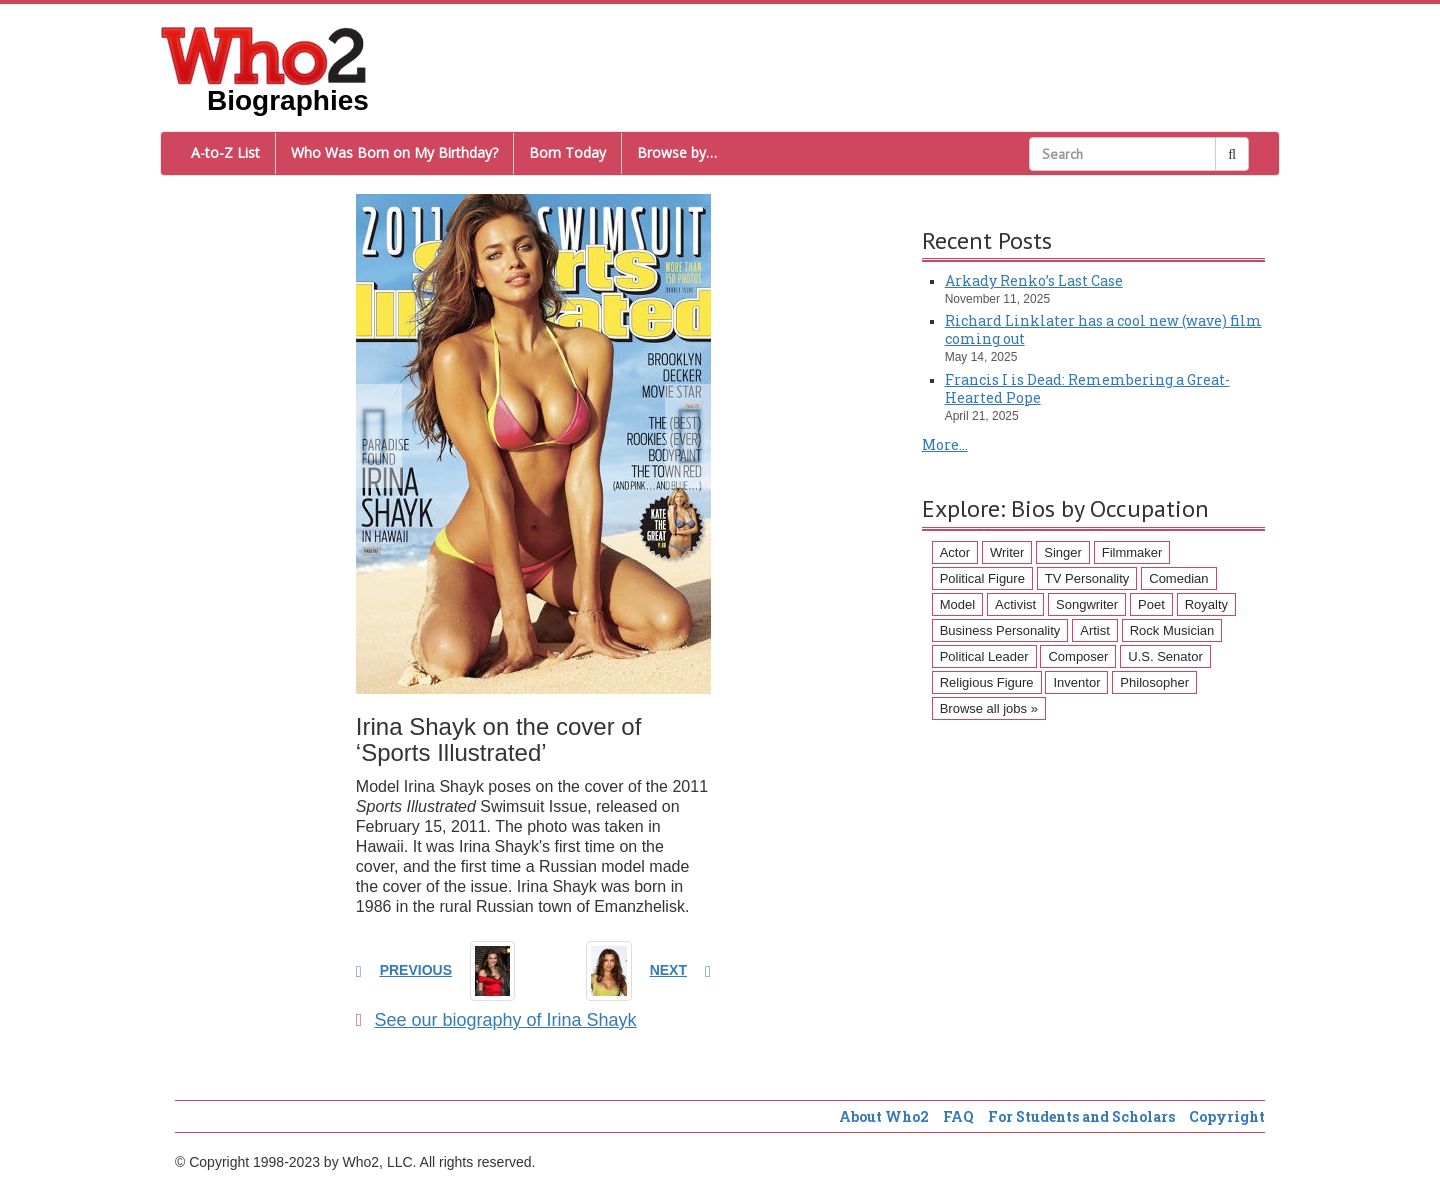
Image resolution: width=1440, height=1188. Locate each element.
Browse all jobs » (989, 708)
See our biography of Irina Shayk (496, 1020)
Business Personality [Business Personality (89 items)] (1000, 630)
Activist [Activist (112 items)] (1015, 604)
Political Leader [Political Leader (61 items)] (984, 656)
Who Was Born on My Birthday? (394, 152)
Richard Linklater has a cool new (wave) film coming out (1103, 329)
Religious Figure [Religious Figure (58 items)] (987, 682)
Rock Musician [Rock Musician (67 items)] (1172, 630)
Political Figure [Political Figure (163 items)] (982, 578)
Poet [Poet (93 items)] (1151, 604)
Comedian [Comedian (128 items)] (1178, 578)
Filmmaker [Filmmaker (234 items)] (1132, 552)
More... (945, 444)
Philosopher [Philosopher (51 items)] (1154, 682)
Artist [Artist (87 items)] (1095, 630)
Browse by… (677, 152)
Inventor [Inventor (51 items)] (1076, 682)
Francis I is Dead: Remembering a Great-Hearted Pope (1087, 388)
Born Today (567, 152)
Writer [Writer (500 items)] (1007, 552)
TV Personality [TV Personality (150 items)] (1087, 578)
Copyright (1227, 1116)
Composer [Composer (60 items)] (1078, 656)
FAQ (958, 1116)
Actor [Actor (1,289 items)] (955, 552)
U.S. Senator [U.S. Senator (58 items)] (1165, 656)
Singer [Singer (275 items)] (1063, 552)
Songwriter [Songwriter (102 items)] (1087, 604)
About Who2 (884, 1116)
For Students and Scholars (1081, 1116)
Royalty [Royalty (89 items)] (1206, 604)
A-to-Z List (225, 152)
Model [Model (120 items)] (957, 604)
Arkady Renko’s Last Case (1034, 280)
